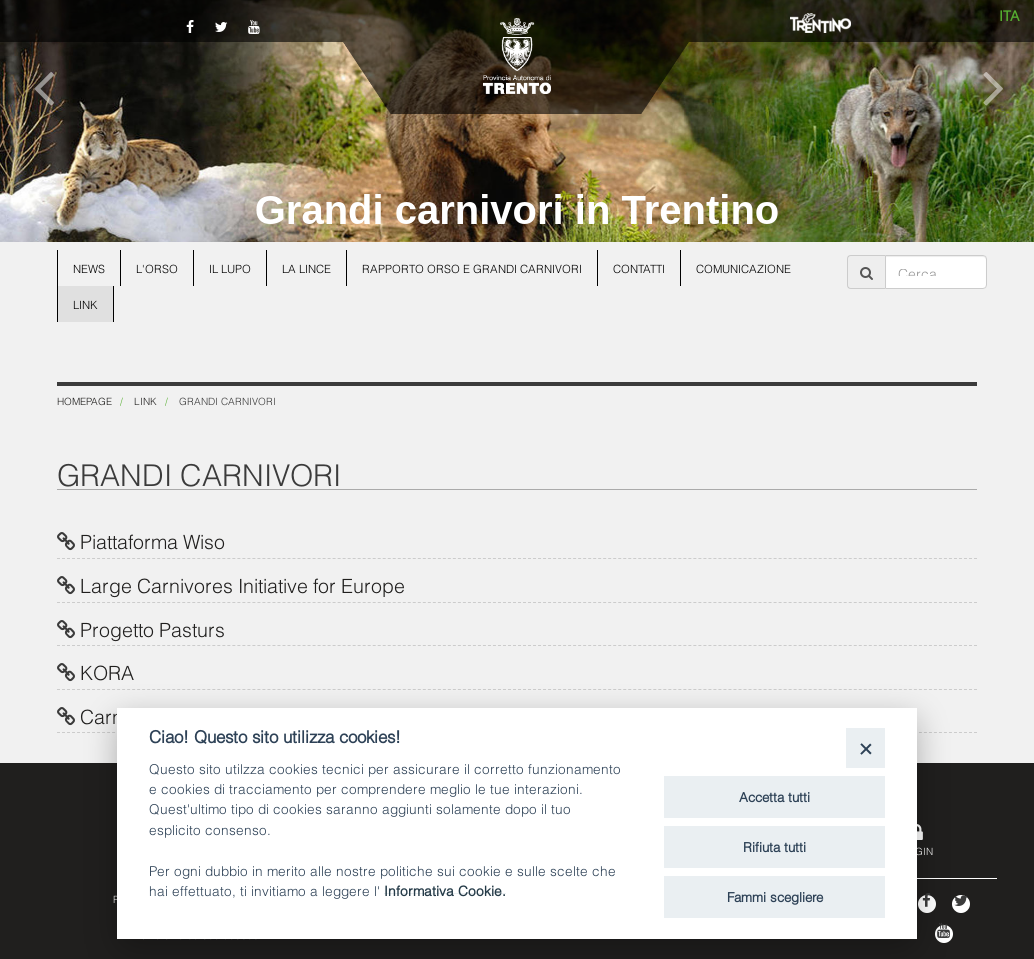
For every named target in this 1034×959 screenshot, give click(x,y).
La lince (306, 268)
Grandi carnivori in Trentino (517, 210)
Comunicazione (743, 268)
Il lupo (230, 268)
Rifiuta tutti (774, 846)
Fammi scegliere (775, 896)
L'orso (157, 268)
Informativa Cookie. (445, 889)
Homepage (84, 400)
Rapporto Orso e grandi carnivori (472, 268)
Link (85, 304)
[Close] (865, 747)
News (89, 268)
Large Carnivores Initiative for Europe (242, 584)
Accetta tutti (774, 796)
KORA (107, 671)
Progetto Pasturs (152, 628)
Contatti (639, 268)
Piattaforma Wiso (152, 540)
